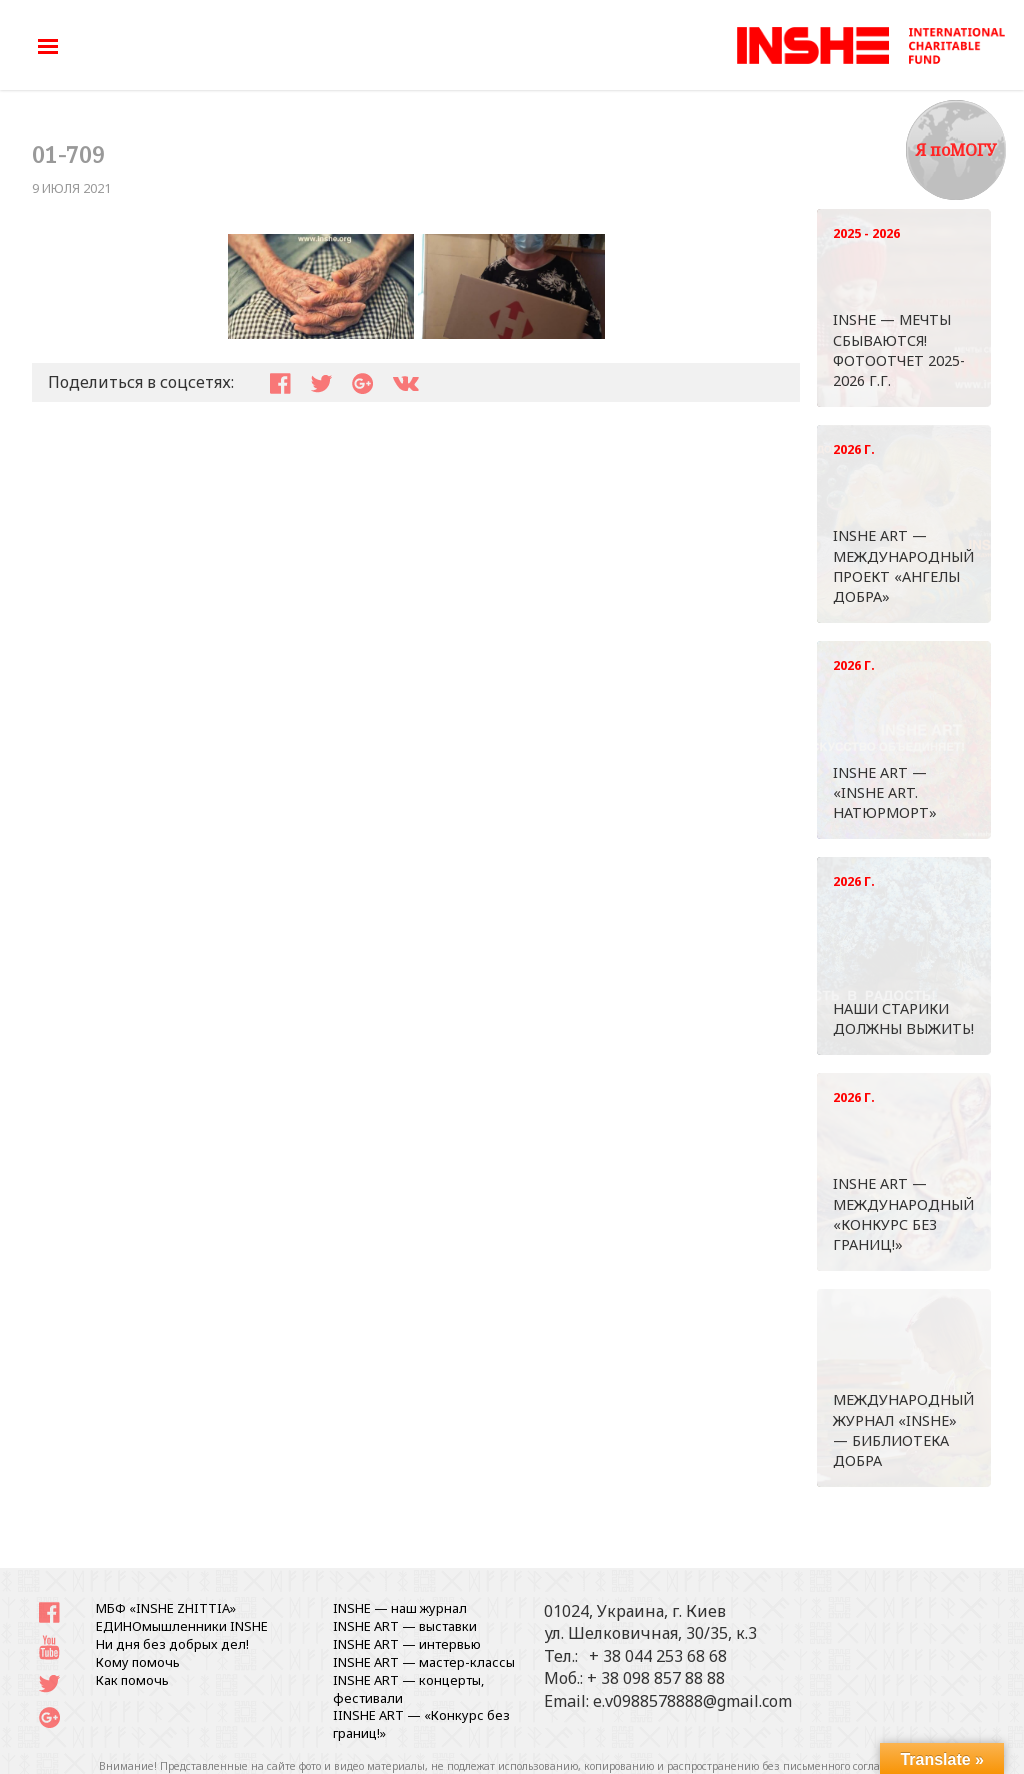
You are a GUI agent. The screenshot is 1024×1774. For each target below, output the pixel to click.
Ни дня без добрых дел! (172, 1644)
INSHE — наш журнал (400, 1608)
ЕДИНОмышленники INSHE (182, 1626)
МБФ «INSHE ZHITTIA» (166, 1608)
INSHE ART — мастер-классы (424, 1662)
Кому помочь (138, 1662)
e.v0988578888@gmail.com (692, 1701)
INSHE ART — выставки (405, 1626)
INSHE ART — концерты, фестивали (408, 1689)
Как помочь (132, 1680)
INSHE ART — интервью (407, 1644)
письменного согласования (853, 1766)
